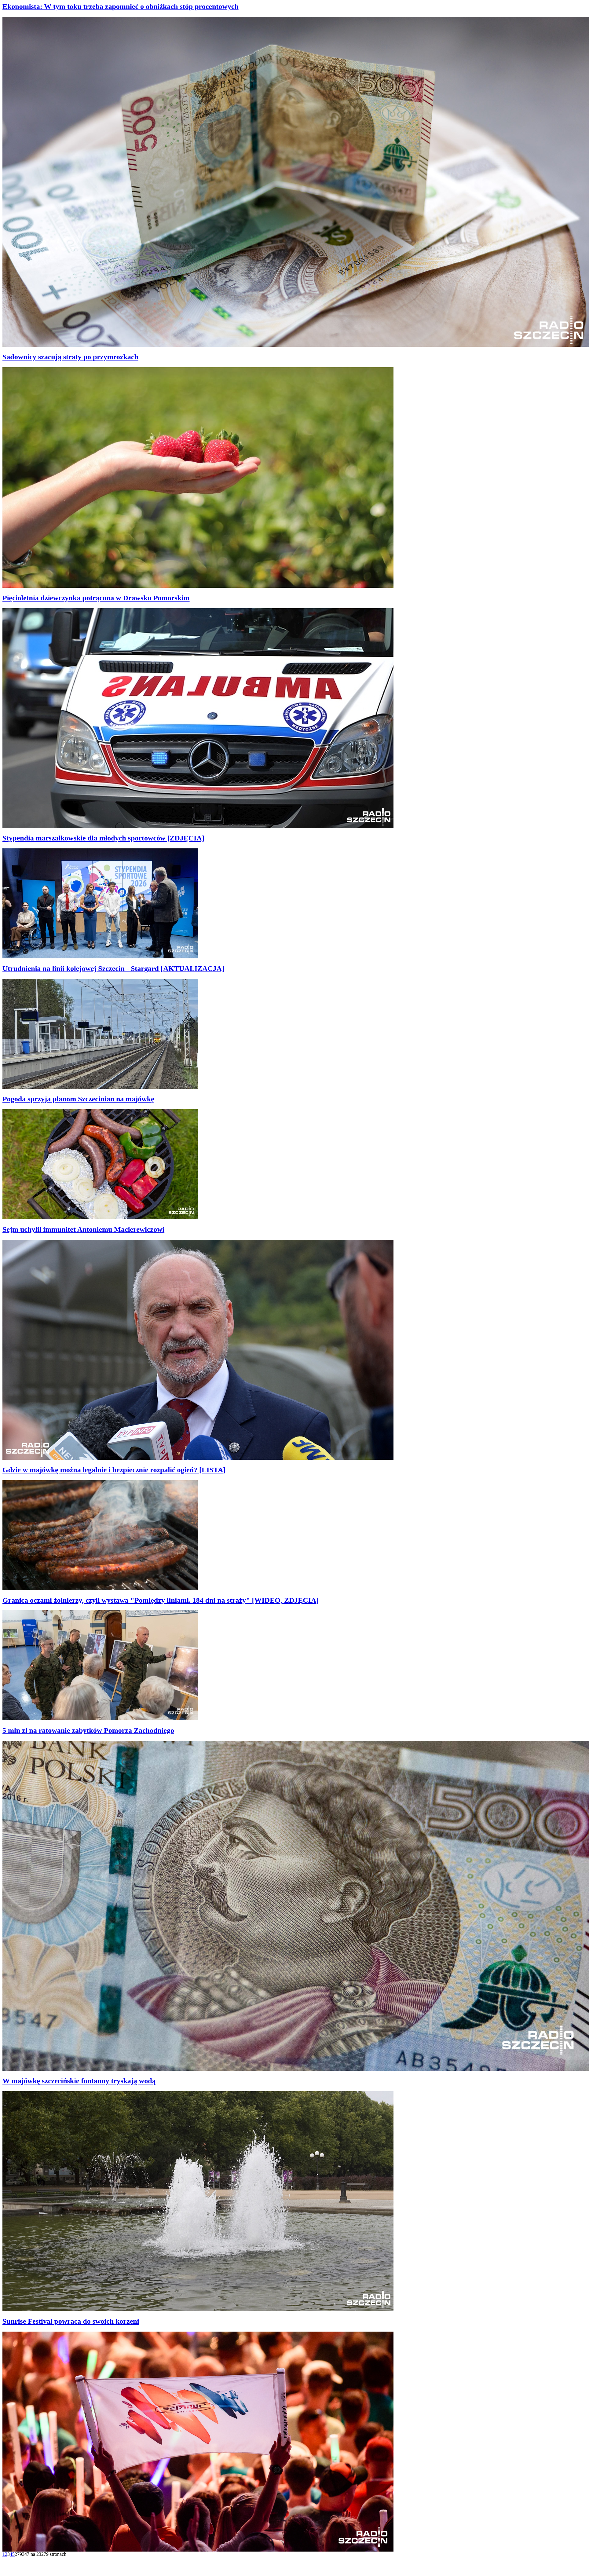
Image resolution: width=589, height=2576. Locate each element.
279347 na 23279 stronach (40, 2554)
